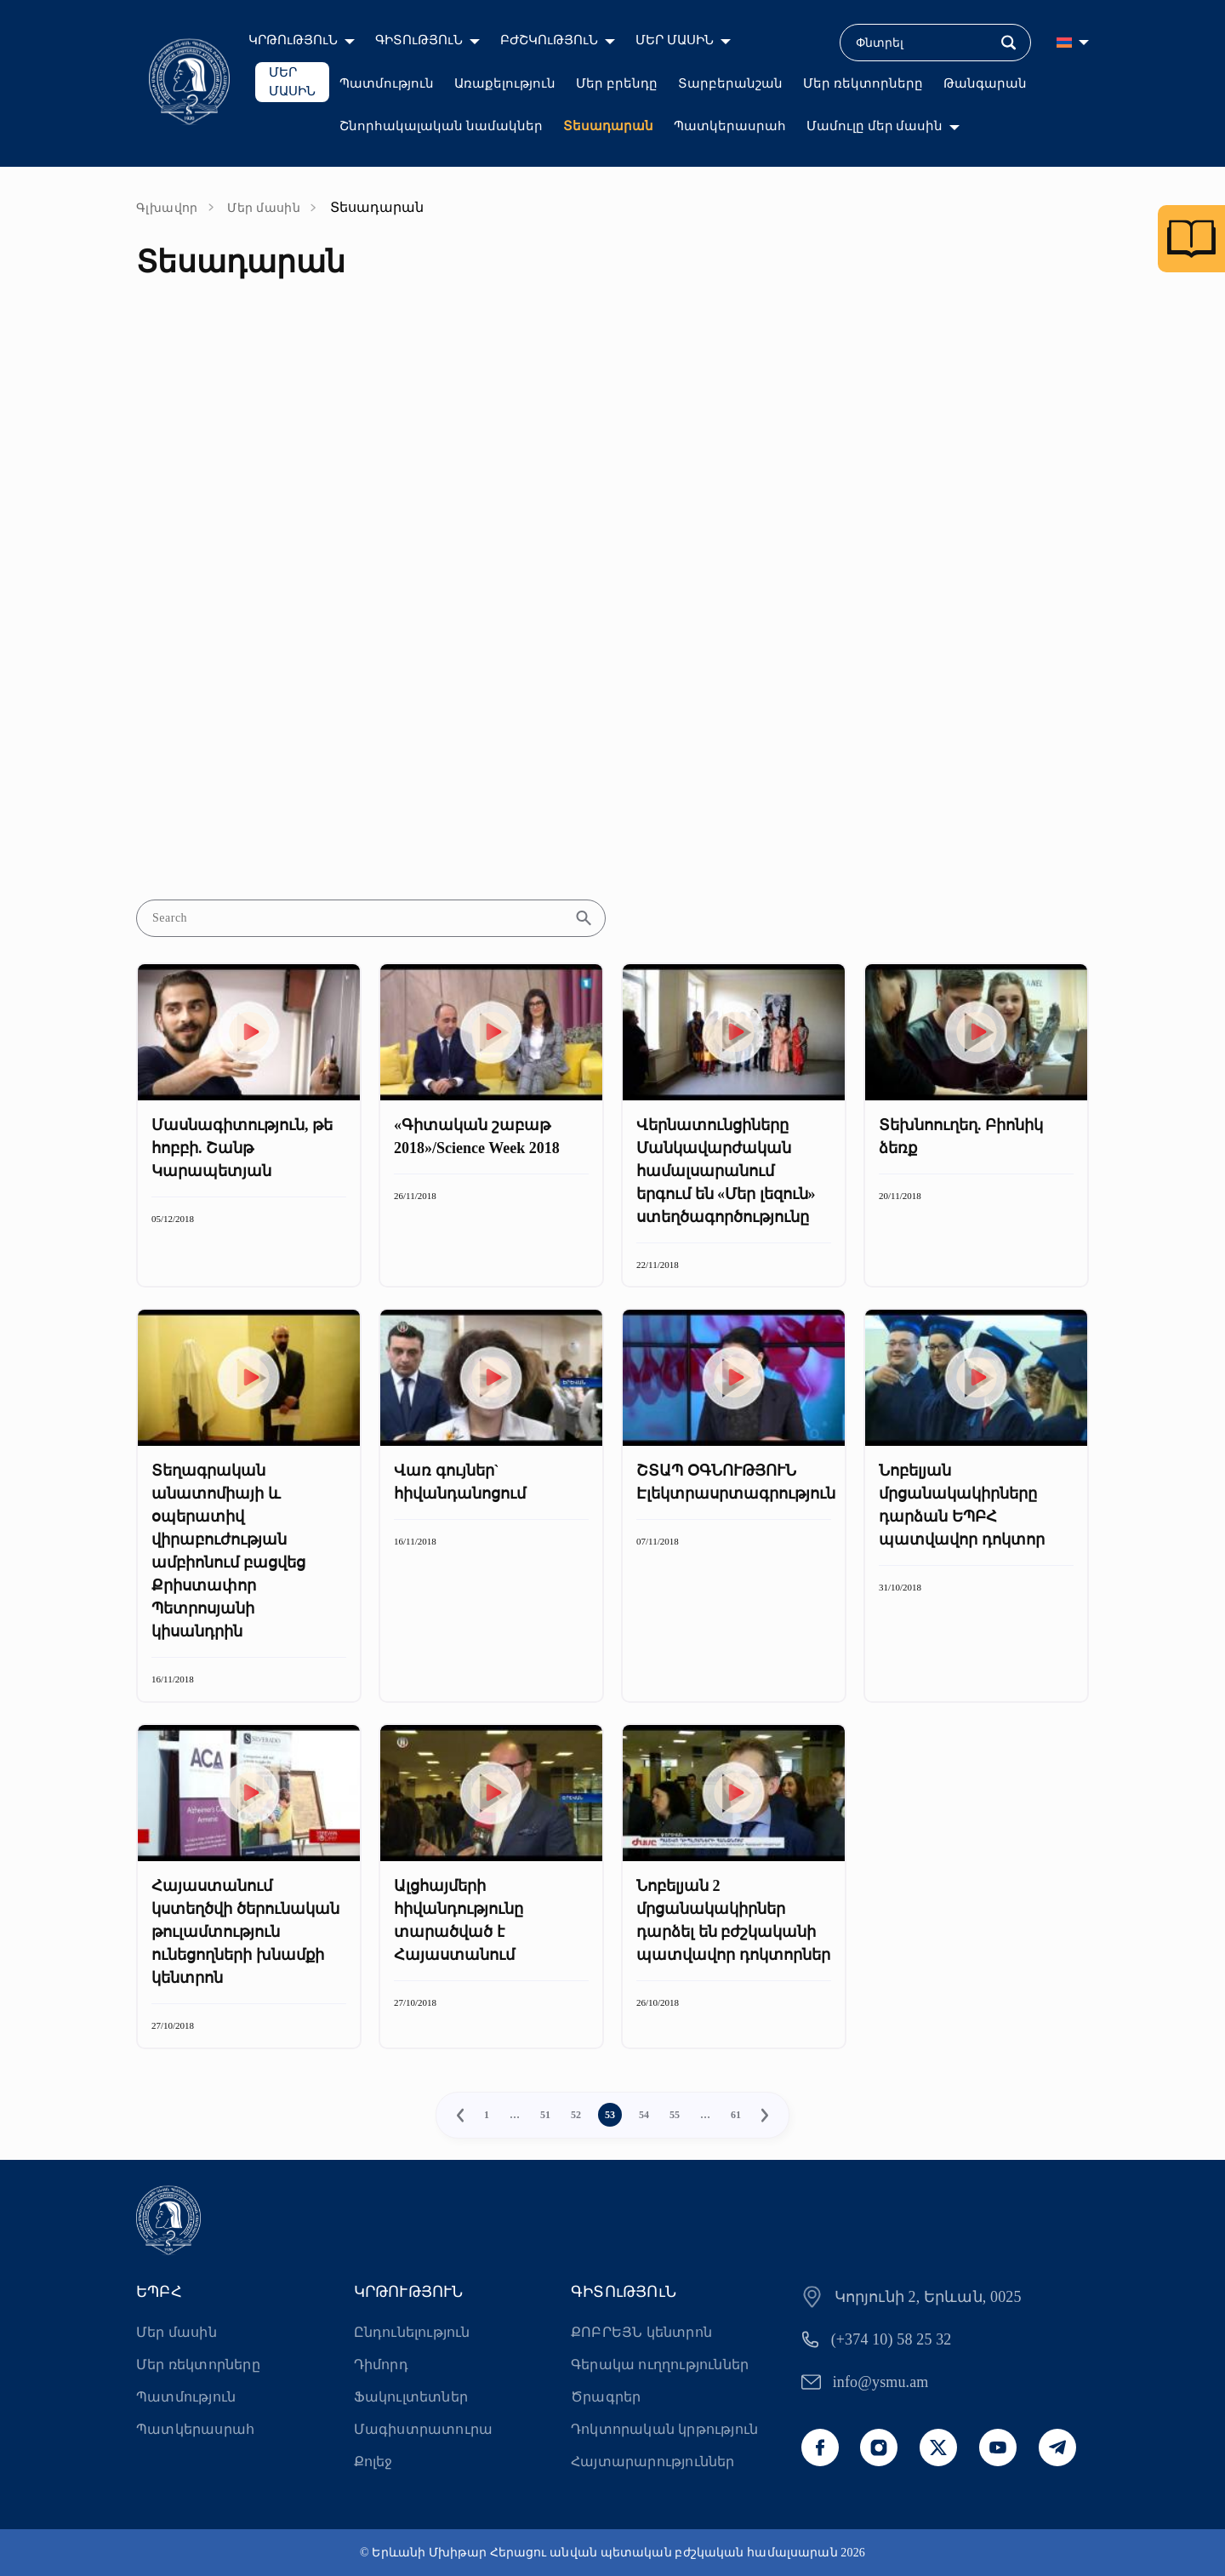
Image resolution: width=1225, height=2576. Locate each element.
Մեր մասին (263, 208)
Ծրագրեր (606, 2397)
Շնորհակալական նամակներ (441, 126)
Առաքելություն (505, 83)
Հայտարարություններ (653, 2461)
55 (674, 2115)
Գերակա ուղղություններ (660, 2364)
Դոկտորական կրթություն (664, 2429)
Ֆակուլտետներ (411, 2397)
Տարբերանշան (730, 83)
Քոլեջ (373, 2461)
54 (644, 2115)
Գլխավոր (167, 208)
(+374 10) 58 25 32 (891, 2339)
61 (736, 2115)
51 (545, 2115)
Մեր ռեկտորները (863, 83)
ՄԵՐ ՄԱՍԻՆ (674, 40)
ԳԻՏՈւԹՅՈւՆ (419, 40)
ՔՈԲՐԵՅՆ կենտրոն (641, 2332)
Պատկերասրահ (730, 126)
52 (576, 2115)
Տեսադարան (608, 126)
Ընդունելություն (412, 2332)
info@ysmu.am (881, 2381)
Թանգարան (985, 83)
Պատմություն (386, 83)
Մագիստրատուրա (423, 2429)
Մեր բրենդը (617, 83)
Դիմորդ (381, 2364)
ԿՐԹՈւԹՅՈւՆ (293, 40)
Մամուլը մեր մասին (874, 126)
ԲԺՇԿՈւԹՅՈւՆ (549, 40)
